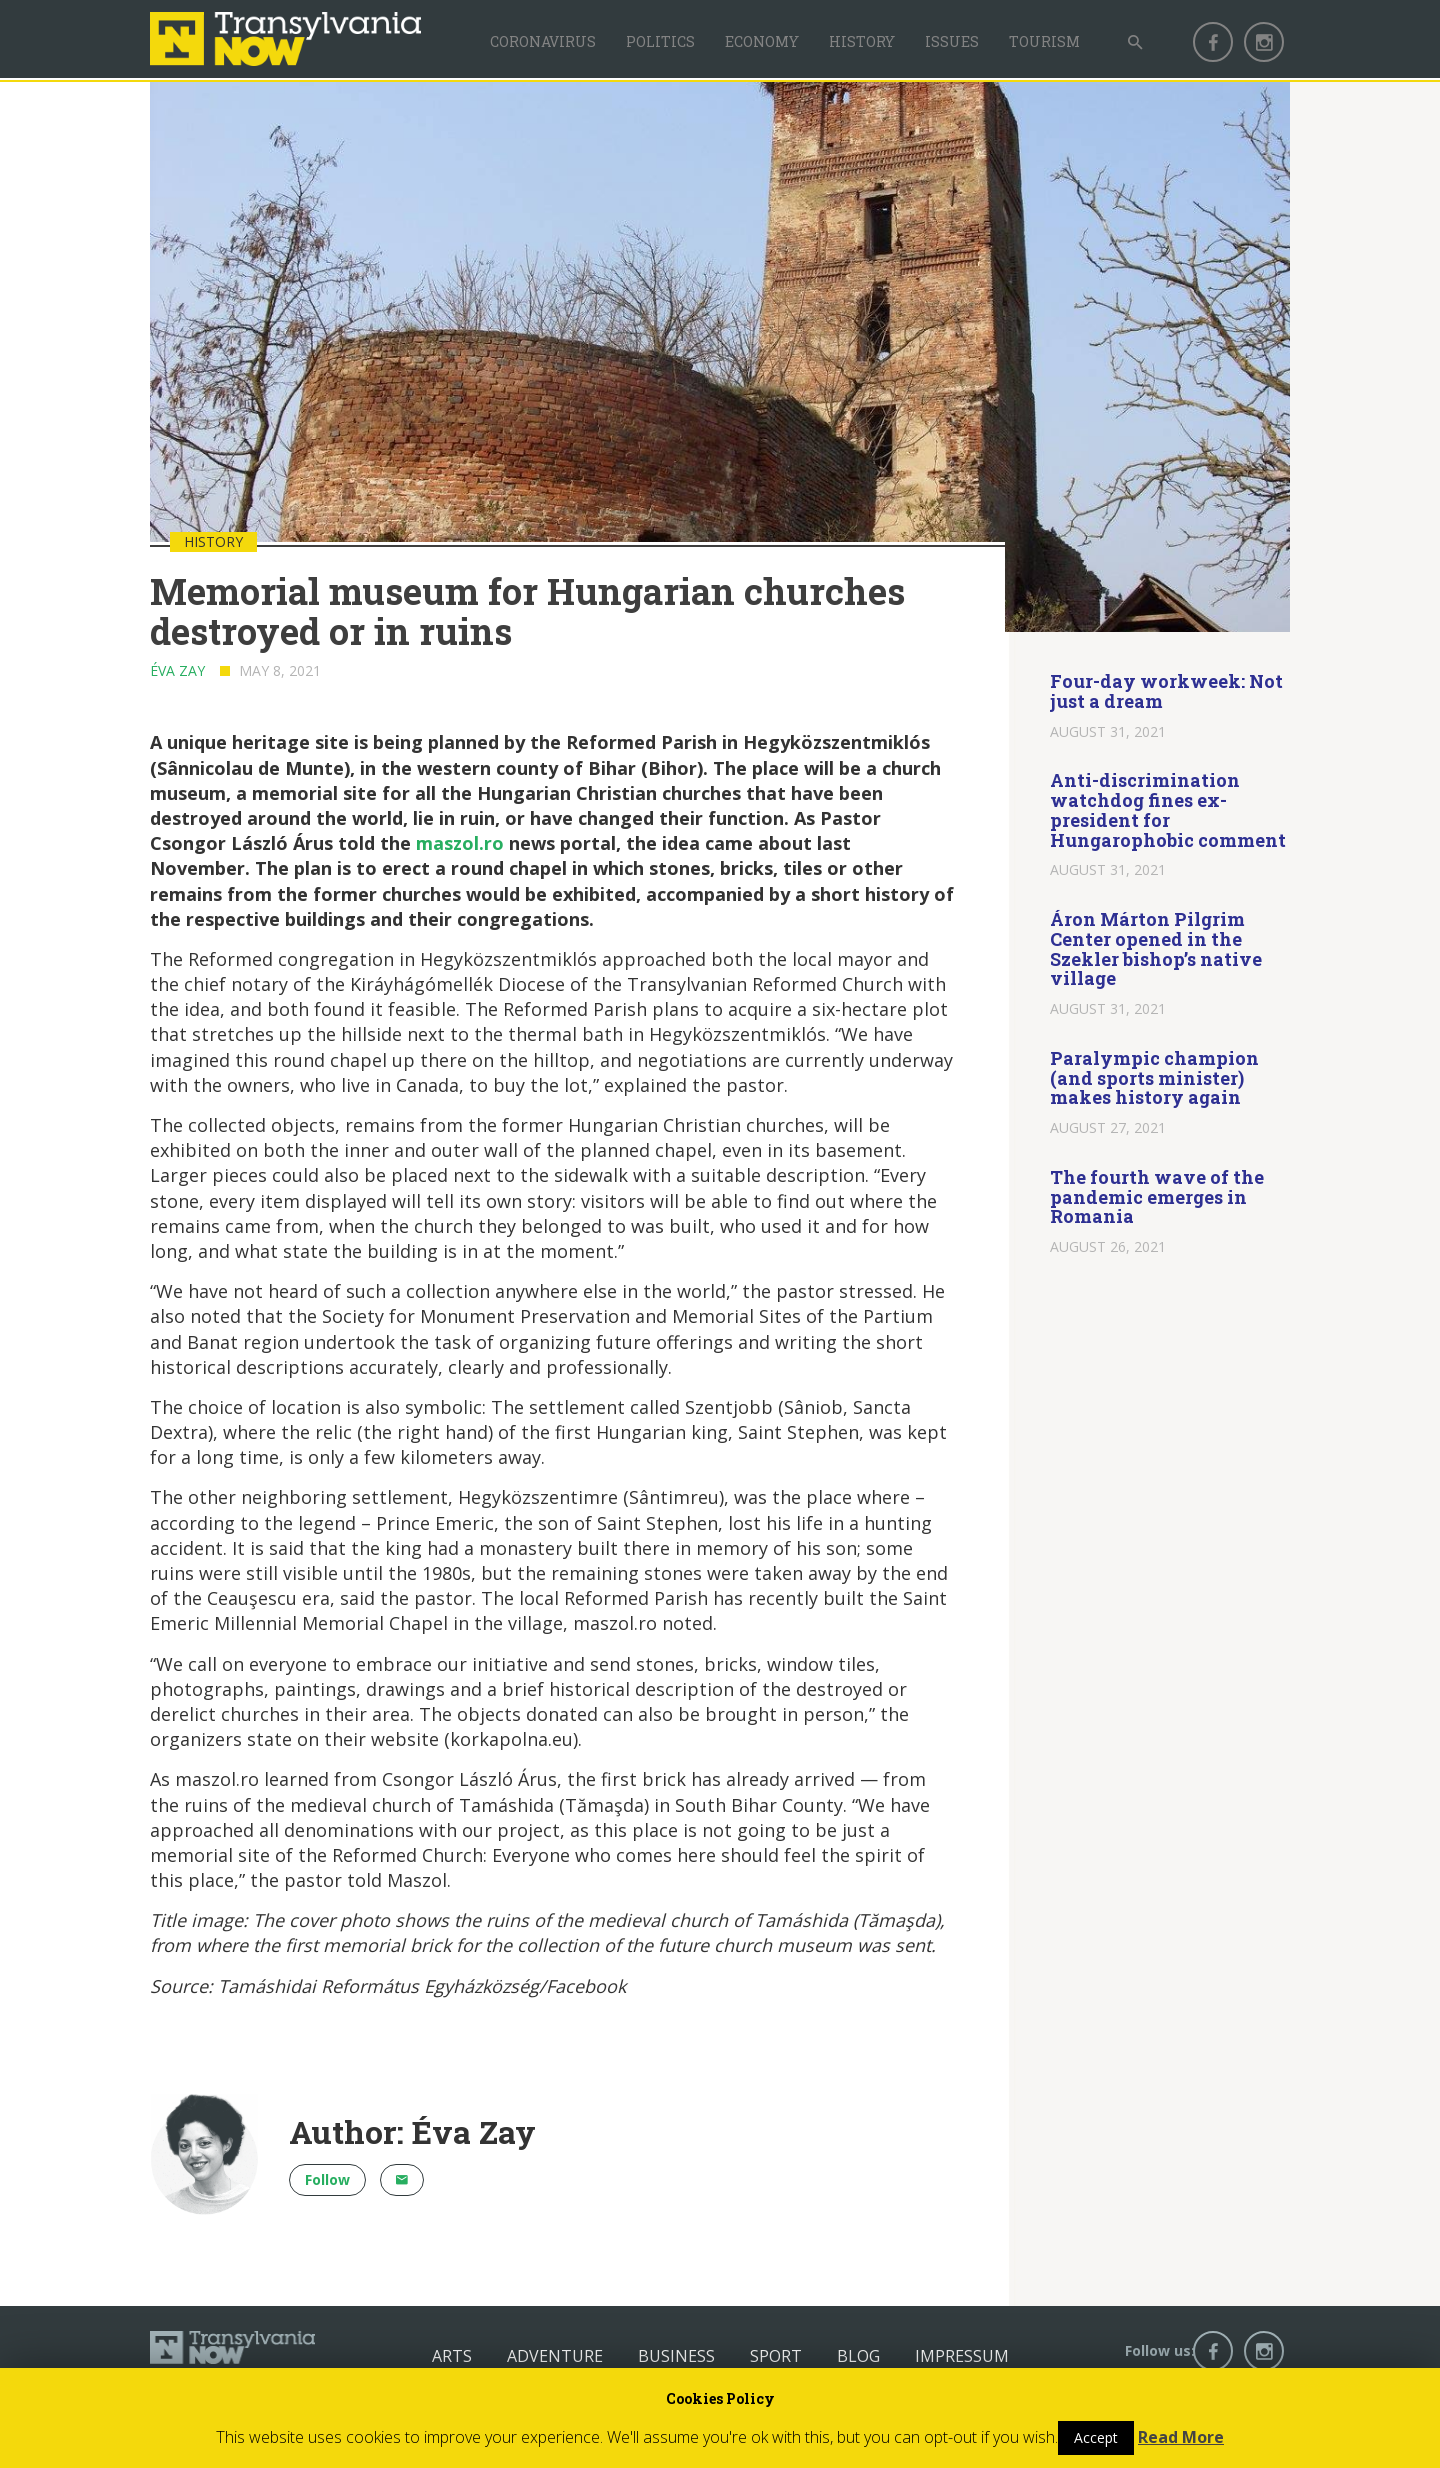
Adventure (555, 2356)
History (862, 41)
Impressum (962, 2356)
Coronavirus (543, 41)
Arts (452, 2356)
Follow (327, 2179)
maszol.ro (460, 843)
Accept (1096, 2437)
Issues (952, 41)
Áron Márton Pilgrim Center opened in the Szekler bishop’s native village (1156, 948)
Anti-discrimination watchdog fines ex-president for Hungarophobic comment (1168, 809)
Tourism (1044, 41)
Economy (762, 41)
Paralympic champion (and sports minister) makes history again (1154, 1078)
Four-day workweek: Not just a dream (1166, 691)
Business (676, 2356)
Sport (776, 2356)
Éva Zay (177, 670)
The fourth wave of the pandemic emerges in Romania (1157, 1197)
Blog (858, 2356)
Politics (660, 41)
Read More (1181, 2437)
